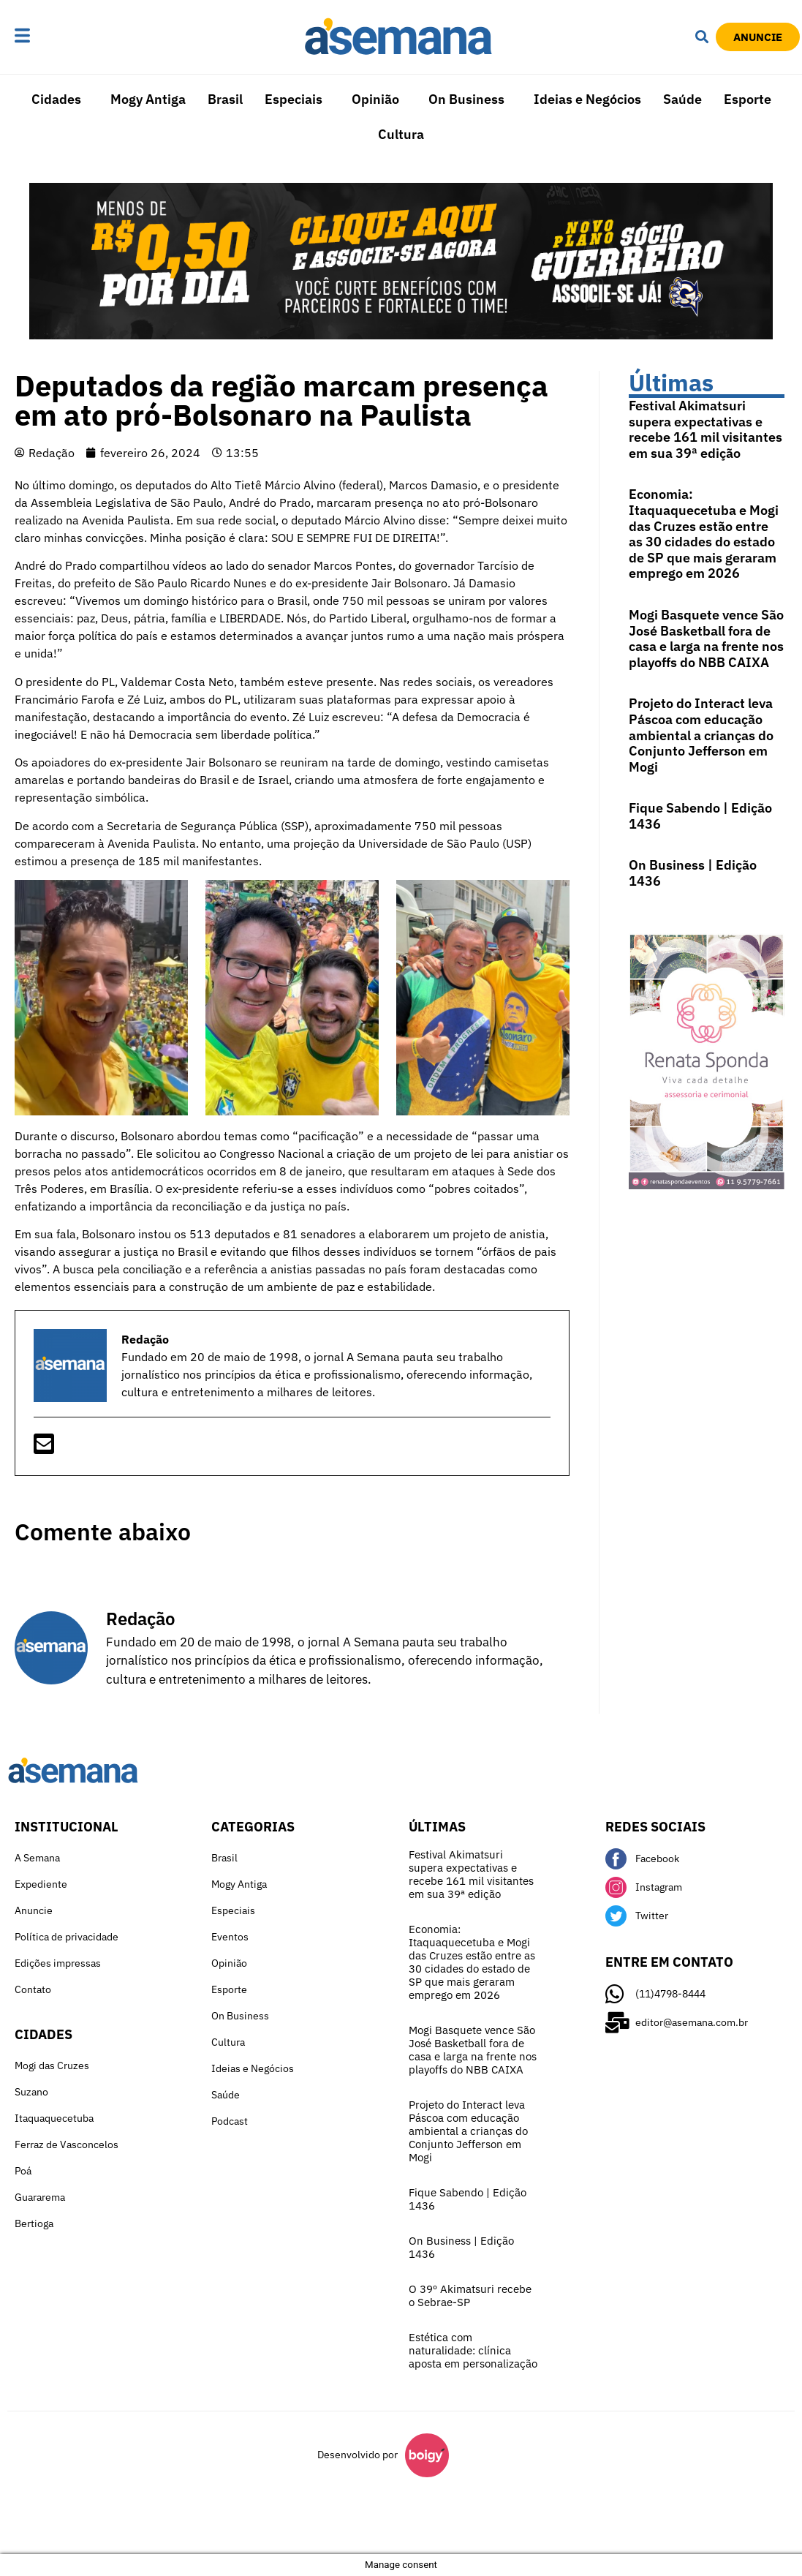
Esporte (747, 99)
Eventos (230, 1936)
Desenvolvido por (357, 2454)
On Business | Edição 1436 (693, 872)
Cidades (56, 99)
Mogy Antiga (148, 99)
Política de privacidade (66, 1936)
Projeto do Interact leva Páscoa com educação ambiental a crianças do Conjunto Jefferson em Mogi (701, 735)
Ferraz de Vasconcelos (66, 2144)
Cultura (401, 134)
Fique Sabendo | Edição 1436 (700, 815)
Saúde (682, 99)
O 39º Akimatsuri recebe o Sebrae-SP (470, 2295)
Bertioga (34, 2223)
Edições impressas (58, 1963)
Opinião (375, 99)
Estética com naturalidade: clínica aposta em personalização (473, 2350)
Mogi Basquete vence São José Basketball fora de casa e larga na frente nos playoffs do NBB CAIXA (706, 638)
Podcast (229, 2121)
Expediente (41, 1884)
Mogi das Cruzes (52, 2065)
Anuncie (34, 1910)
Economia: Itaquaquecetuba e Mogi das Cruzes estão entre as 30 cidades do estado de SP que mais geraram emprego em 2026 (704, 533)
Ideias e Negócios (587, 99)
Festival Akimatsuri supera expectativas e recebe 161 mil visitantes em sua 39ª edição (705, 429)
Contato (33, 1989)
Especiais (293, 99)
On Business (466, 99)
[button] (58, 36)
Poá (23, 2170)
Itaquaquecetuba (54, 2118)
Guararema (40, 2197)
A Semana (37, 1857)
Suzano (31, 2091)
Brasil (225, 99)
